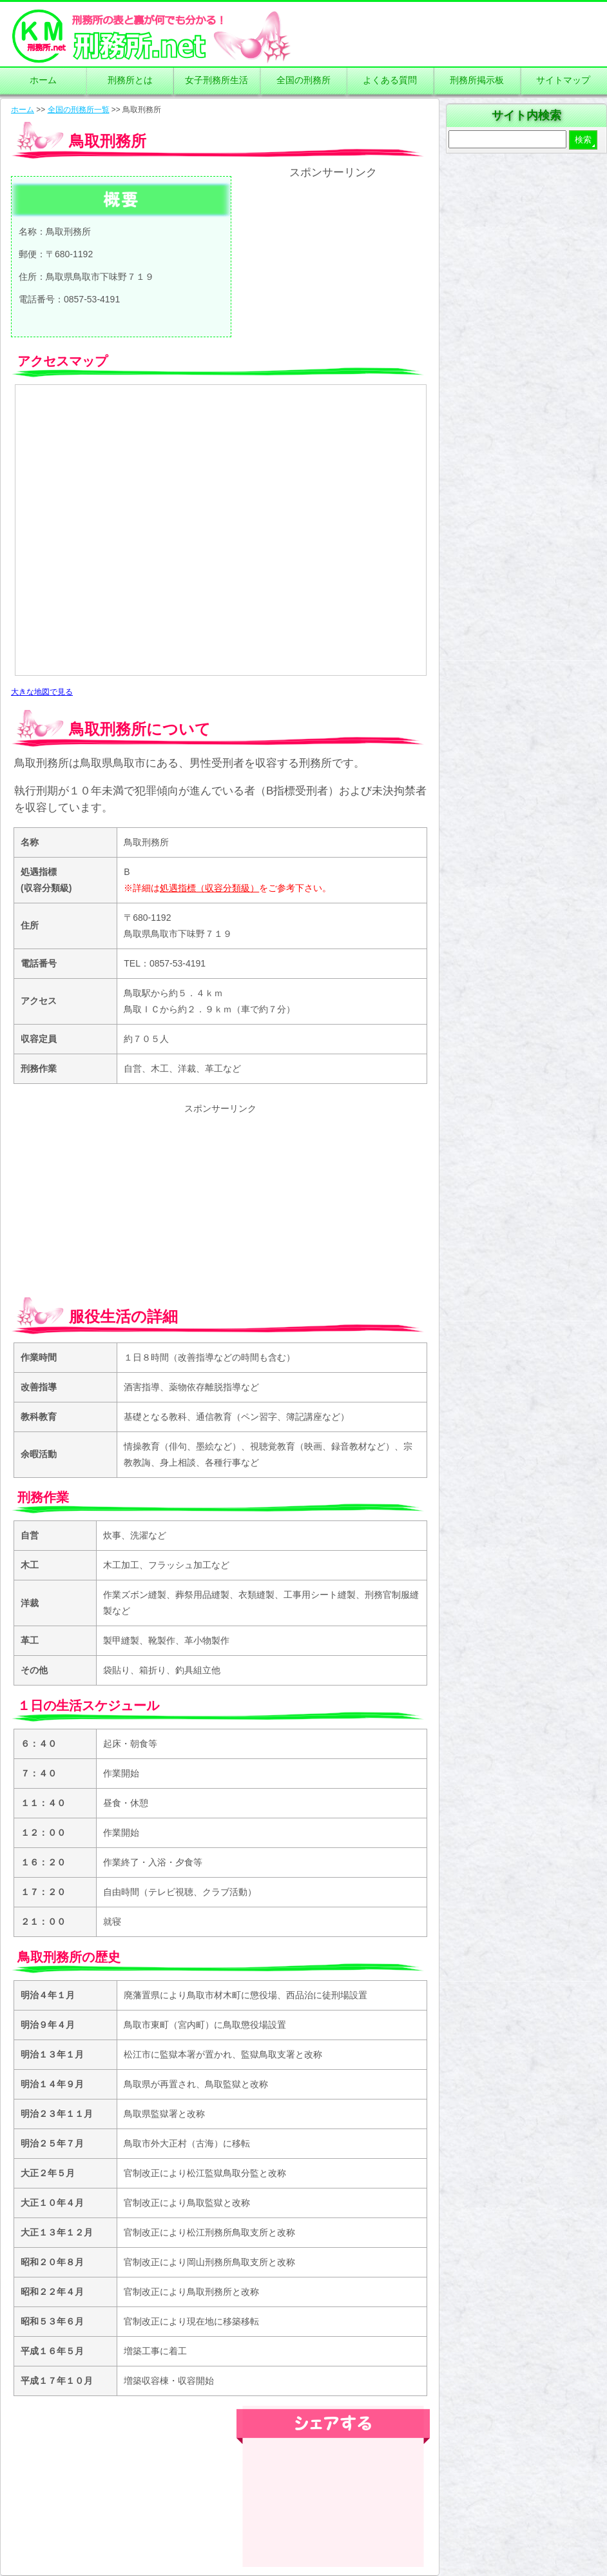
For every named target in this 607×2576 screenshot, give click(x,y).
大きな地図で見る (42, 691)
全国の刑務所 (303, 80)
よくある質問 (390, 80)
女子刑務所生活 (216, 80)
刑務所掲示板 (477, 80)
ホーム (43, 80)
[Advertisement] (333, 258)
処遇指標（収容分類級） (209, 888)
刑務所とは (130, 80)
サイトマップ (563, 80)
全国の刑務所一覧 (79, 109)
